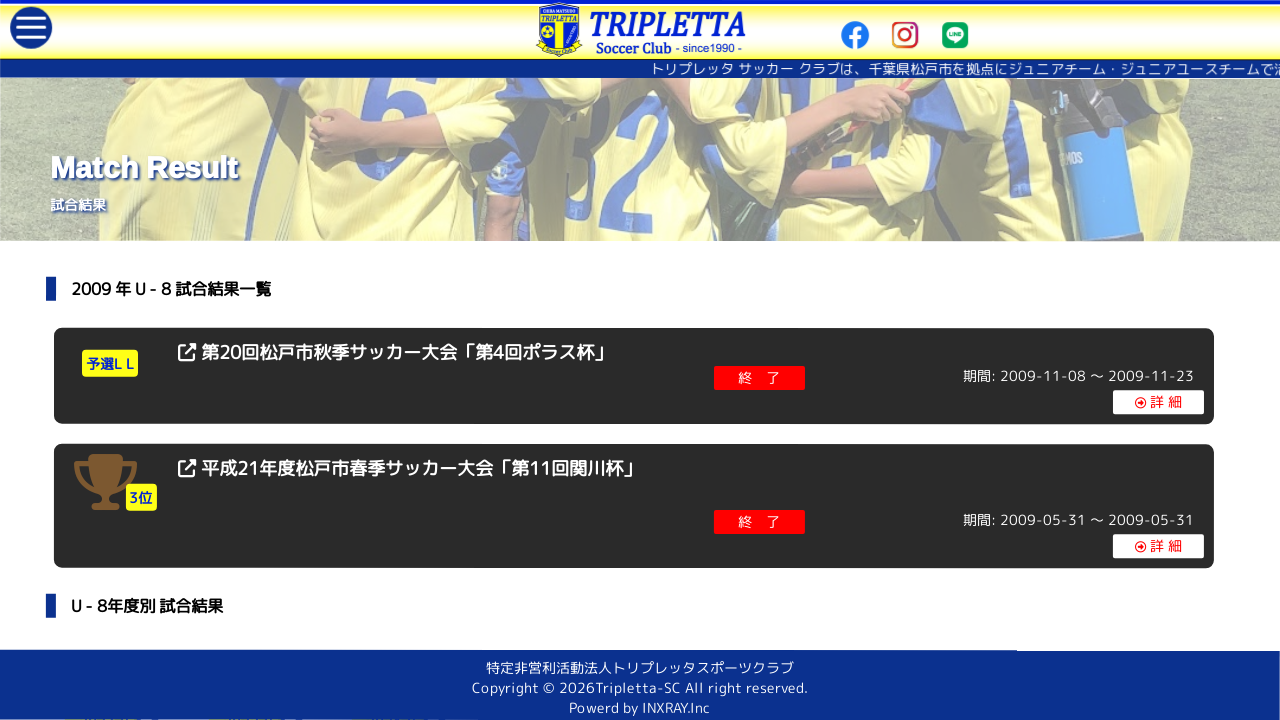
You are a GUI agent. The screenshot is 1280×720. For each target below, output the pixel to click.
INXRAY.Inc (676, 707)
